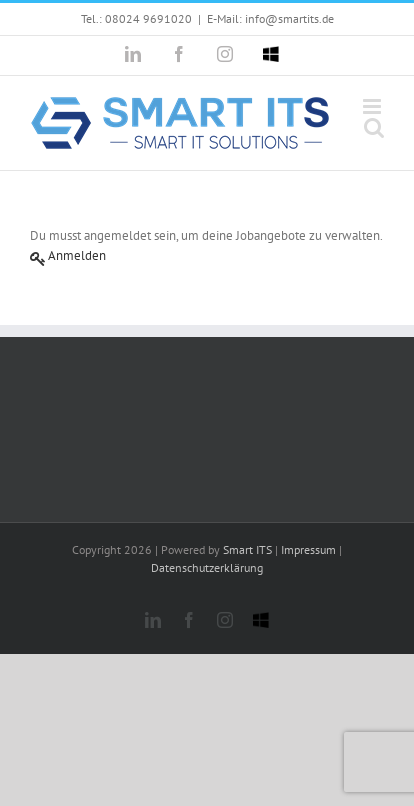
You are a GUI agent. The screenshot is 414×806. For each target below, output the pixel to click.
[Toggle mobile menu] (373, 106)
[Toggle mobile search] (374, 127)
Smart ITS (247, 549)
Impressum (308, 549)
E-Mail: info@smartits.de (270, 18)
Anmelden (77, 255)
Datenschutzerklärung (207, 567)
